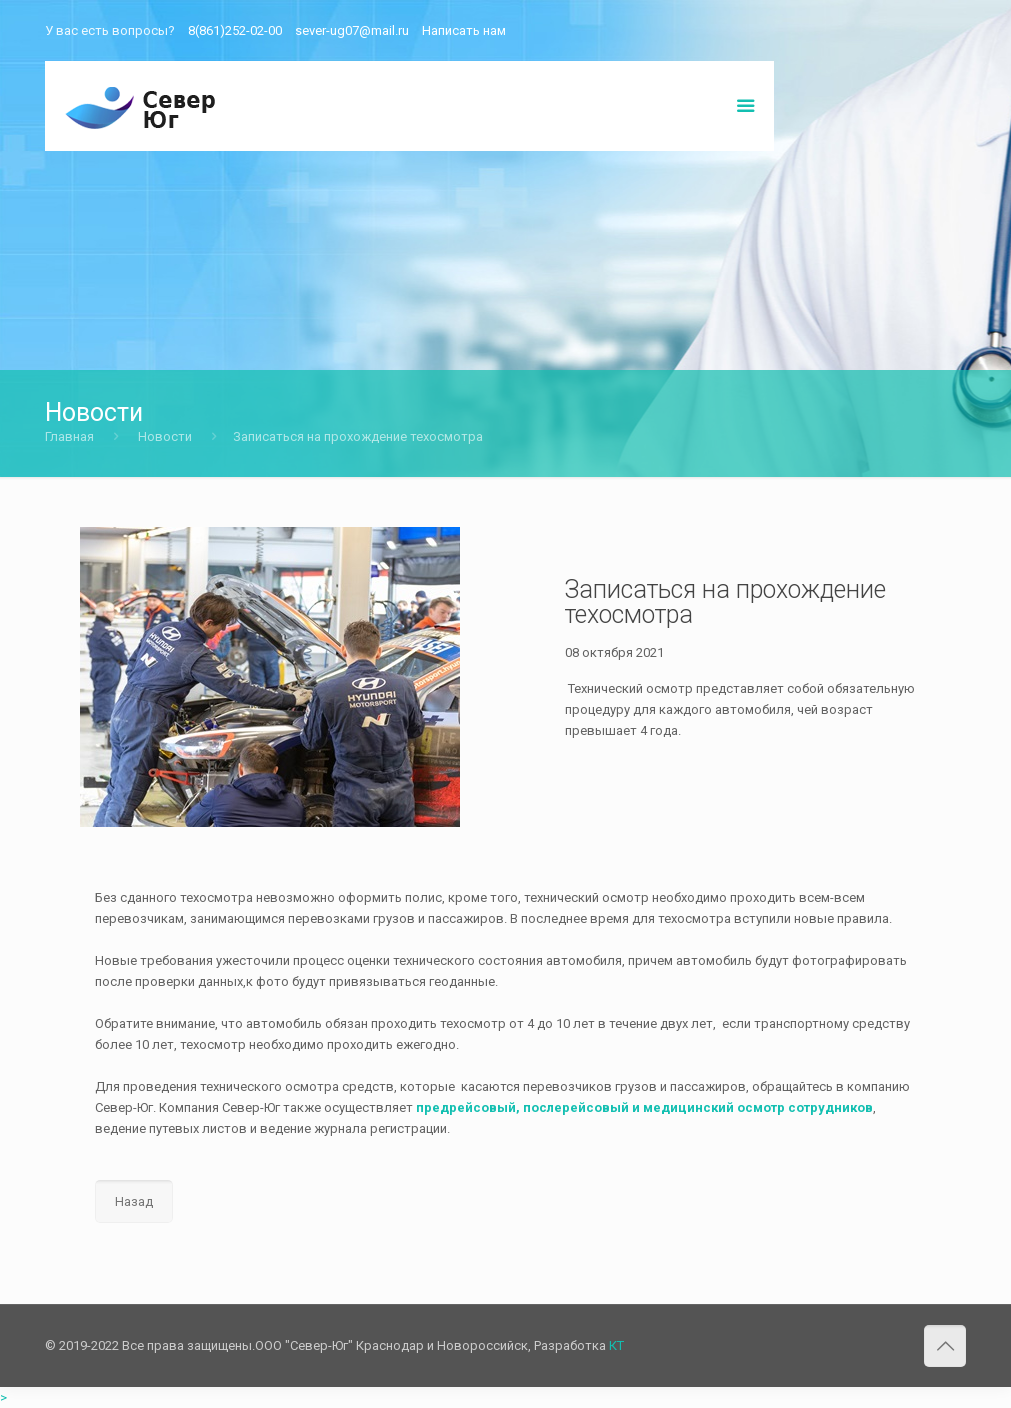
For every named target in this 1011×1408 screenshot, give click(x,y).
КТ (616, 1345)
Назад (134, 1201)
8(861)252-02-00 (235, 30)
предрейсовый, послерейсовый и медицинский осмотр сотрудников (644, 1107)
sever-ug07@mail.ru (352, 30)
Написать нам (464, 30)
